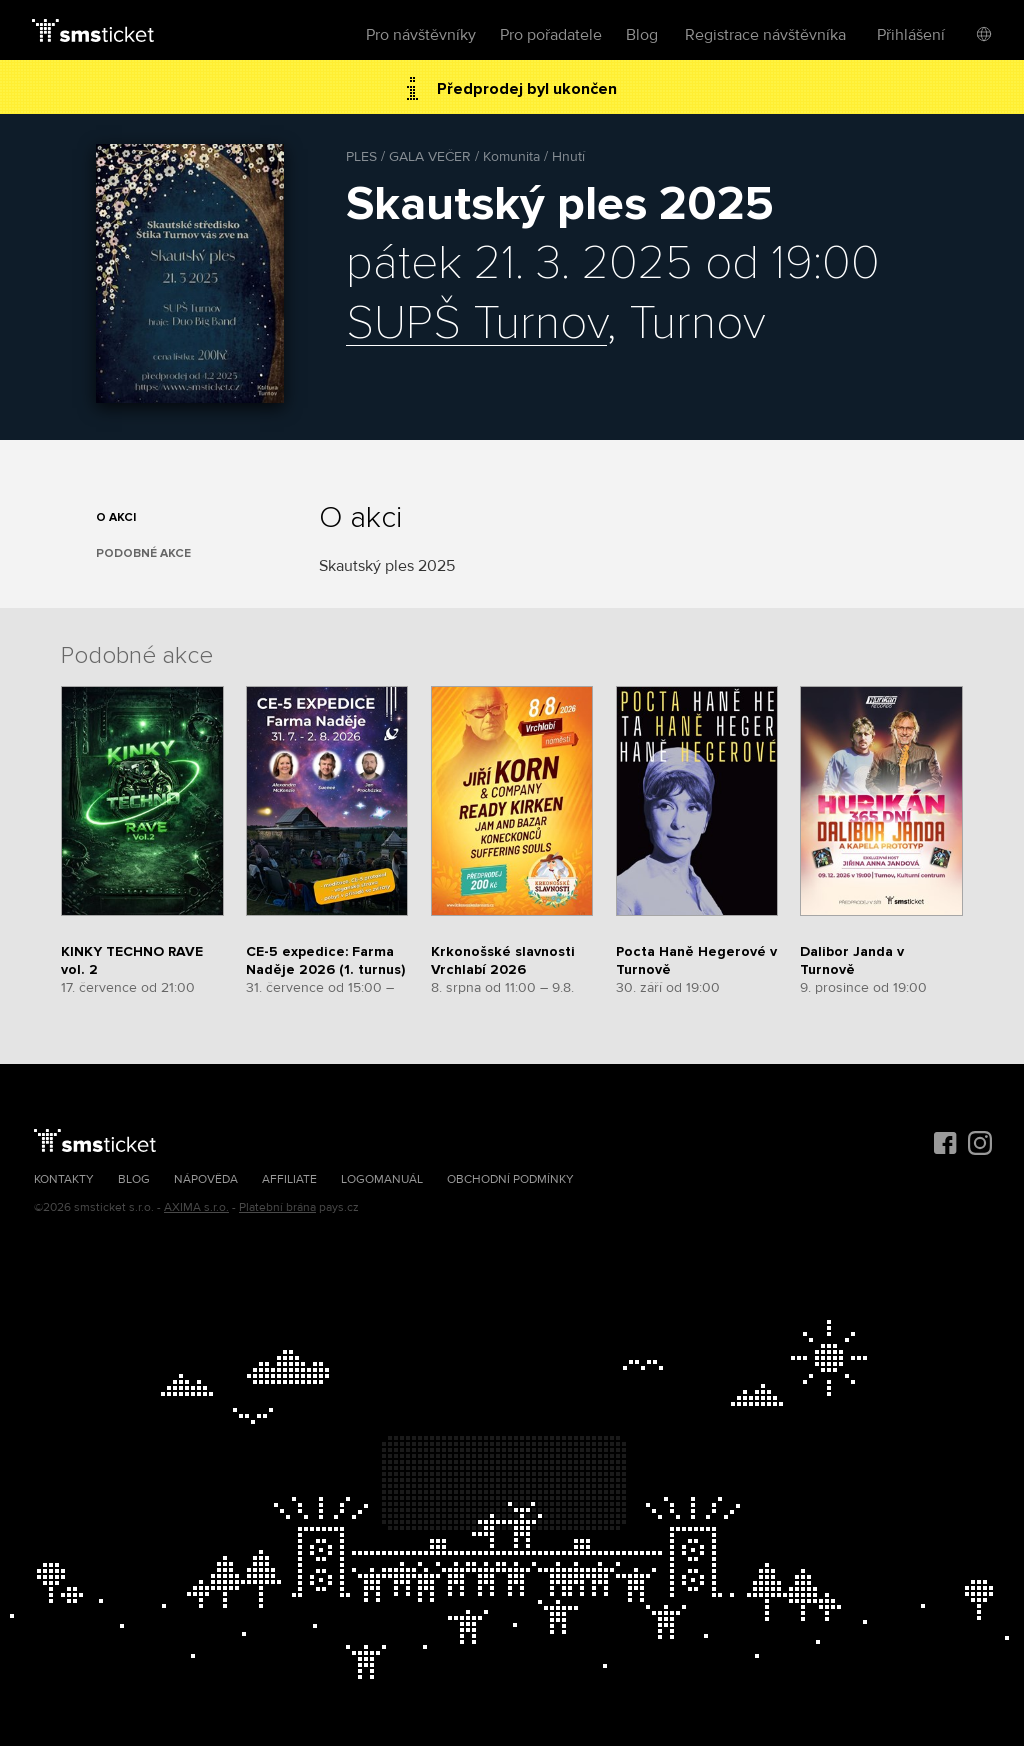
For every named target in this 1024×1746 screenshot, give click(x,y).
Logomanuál (382, 1179)
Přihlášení (911, 35)
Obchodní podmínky (510, 1179)
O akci (116, 517)
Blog (642, 35)
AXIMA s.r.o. (196, 1207)
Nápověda (206, 1179)
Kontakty (64, 1179)
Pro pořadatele (551, 35)
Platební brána (277, 1207)
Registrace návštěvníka (765, 35)
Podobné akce (143, 553)
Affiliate (289, 1179)
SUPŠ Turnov (476, 324)
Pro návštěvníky (421, 35)
